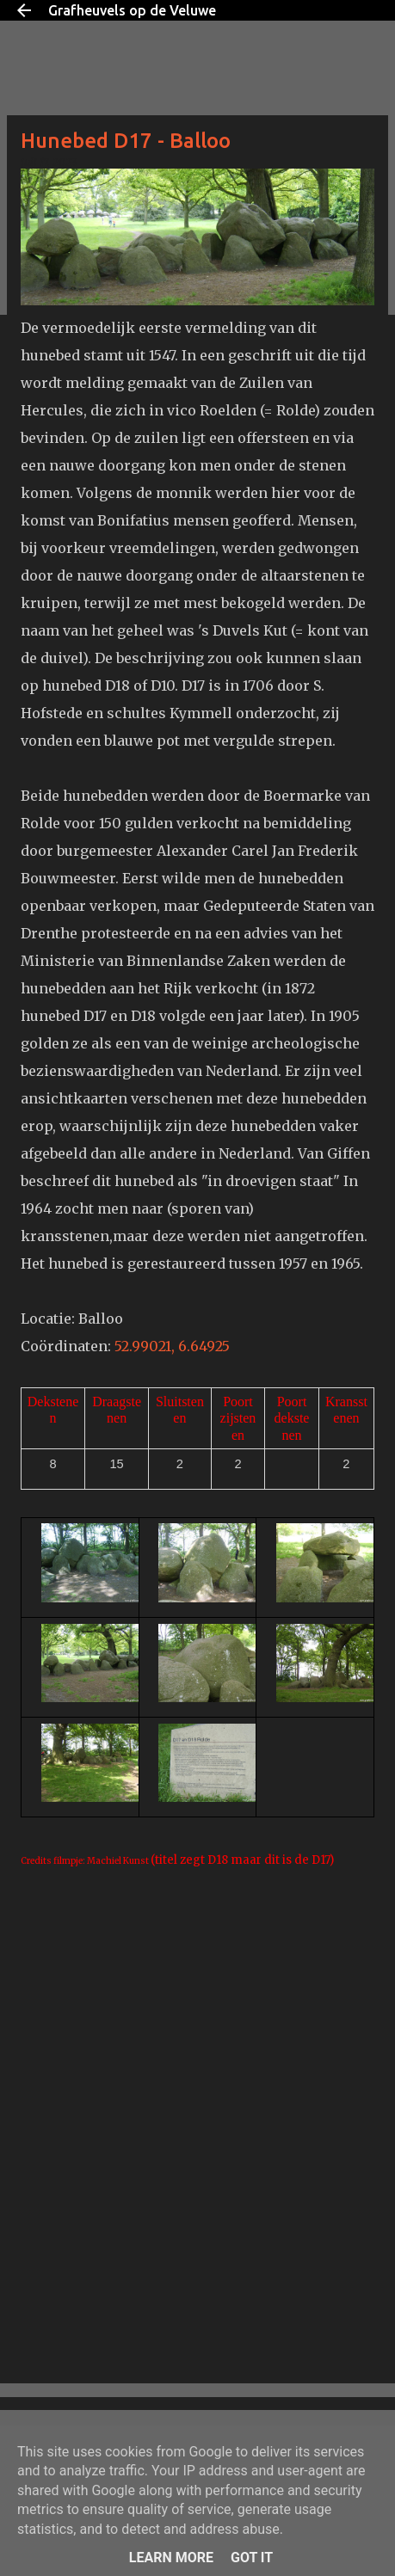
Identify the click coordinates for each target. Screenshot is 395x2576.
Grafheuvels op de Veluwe (132, 10)
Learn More (171, 2557)
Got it (252, 2557)
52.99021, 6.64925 (173, 1346)
